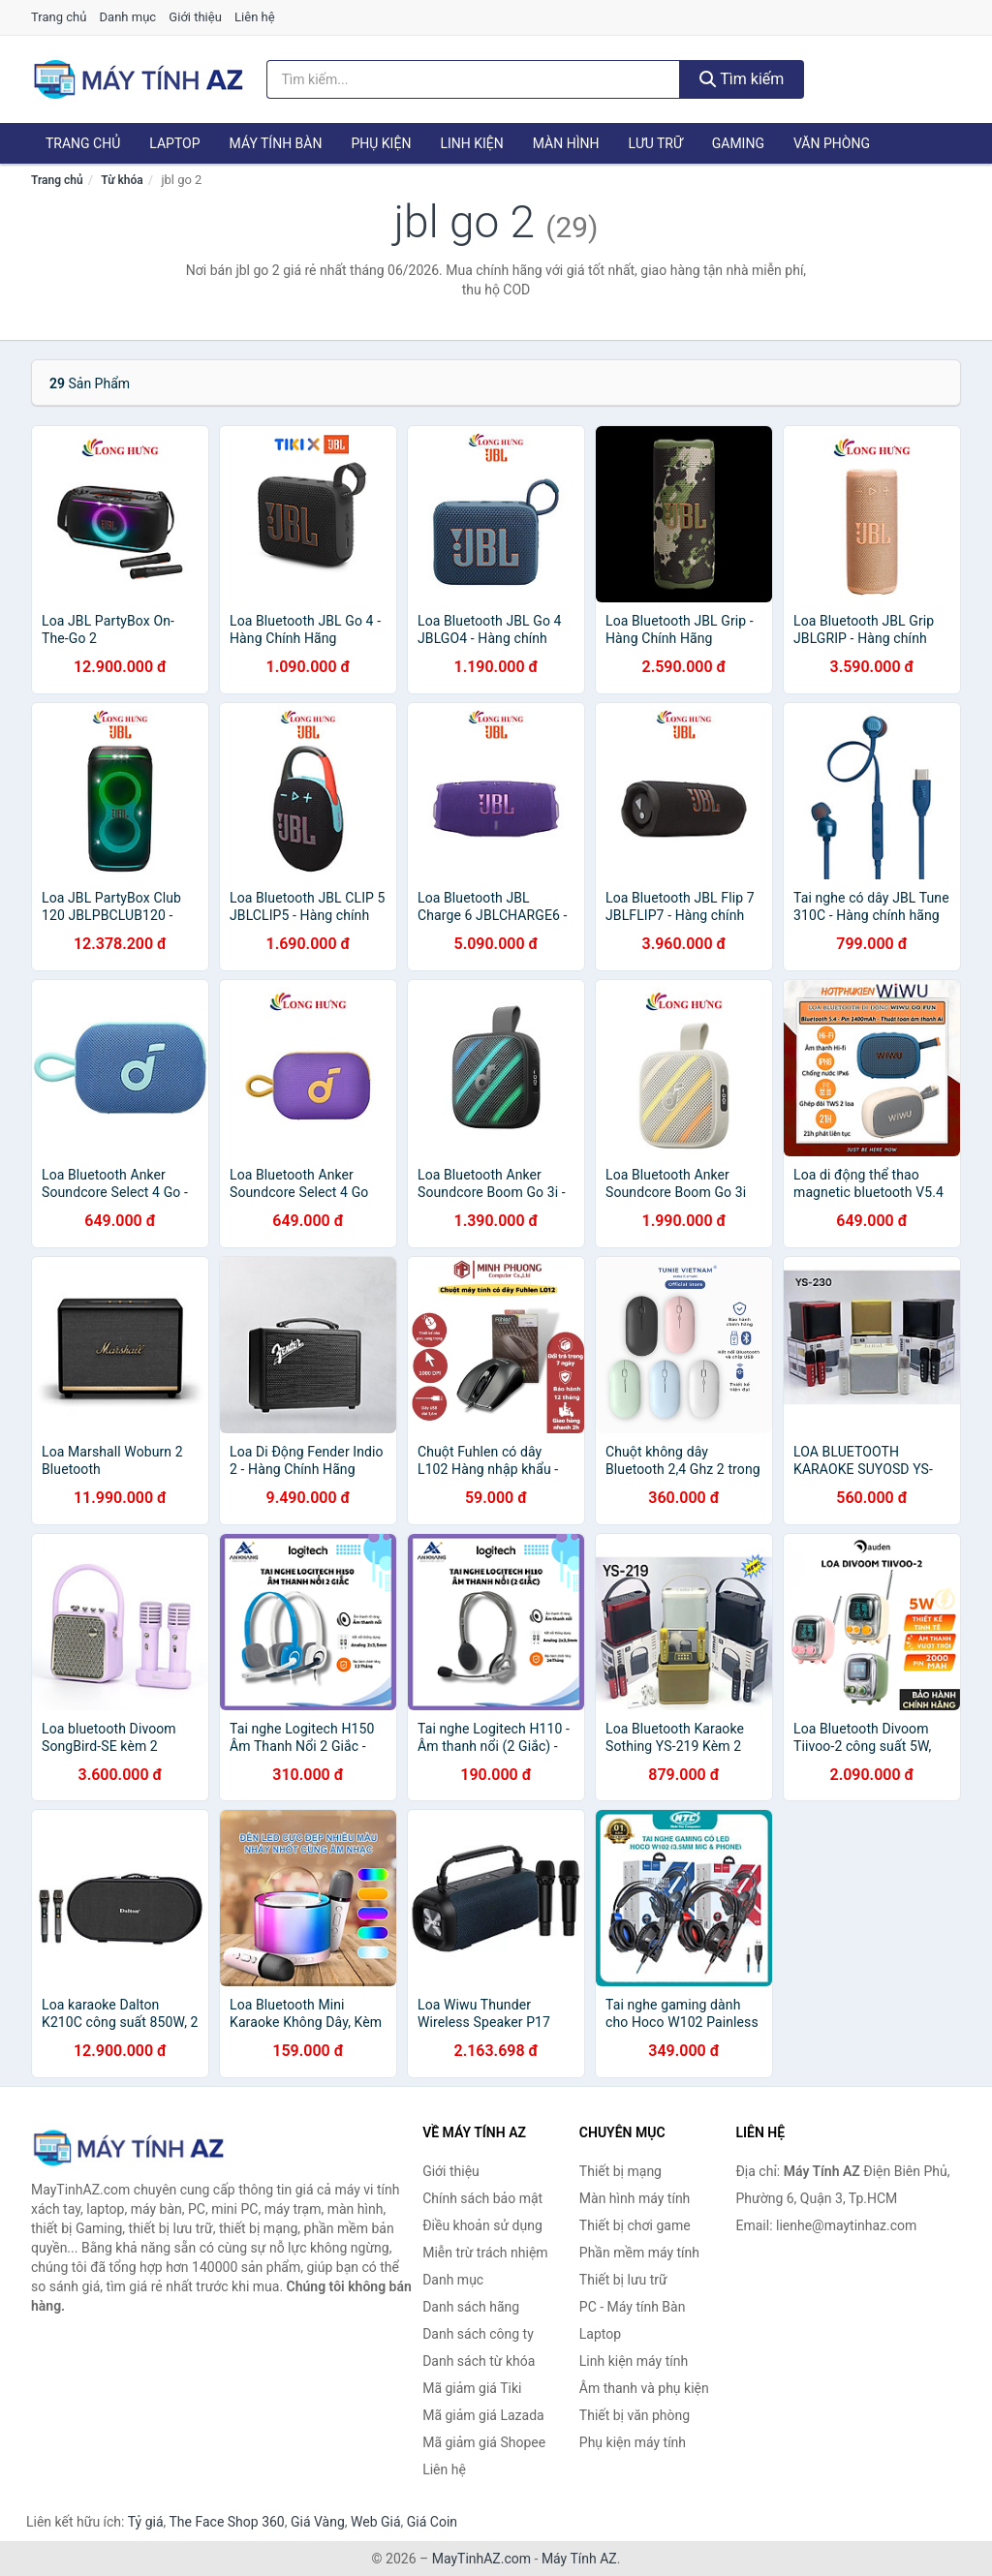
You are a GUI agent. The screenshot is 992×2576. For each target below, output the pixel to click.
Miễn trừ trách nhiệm (484, 2252)
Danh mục (128, 17)
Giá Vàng (318, 2522)
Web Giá (376, 2522)
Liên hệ (254, 17)
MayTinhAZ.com (481, 2558)
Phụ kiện (381, 143)
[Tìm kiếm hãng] (473, 79)
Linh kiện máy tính (633, 2361)
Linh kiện (471, 143)
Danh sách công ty (478, 2334)
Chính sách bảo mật (482, 2198)
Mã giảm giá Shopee (483, 2442)
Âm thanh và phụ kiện (644, 2388)
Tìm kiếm (742, 79)
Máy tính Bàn (276, 143)
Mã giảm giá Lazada (483, 2415)
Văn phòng (831, 143)
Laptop (174, 143)
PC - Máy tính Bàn (632, 2307)
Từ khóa (121, 180)
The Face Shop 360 (226, 2522)
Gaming (738, 143)
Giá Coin (432, 2522)
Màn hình (566, 143)
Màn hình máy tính (635, 2198)
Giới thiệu (195, 17)
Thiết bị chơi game (635, 2225)
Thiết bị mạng (620, 2171)
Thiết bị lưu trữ (623, 2279)
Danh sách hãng (470, 2307)
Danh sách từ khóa (478, 2361)
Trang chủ (58, 17)
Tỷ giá (146, 2522)
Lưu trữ (655, 143)
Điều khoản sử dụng (482, 2225)
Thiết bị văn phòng (634, 2415)
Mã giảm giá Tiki (471, 2388)
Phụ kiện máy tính (632, 2442)
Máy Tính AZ (579, 2558)
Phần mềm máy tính (639, 2252)
